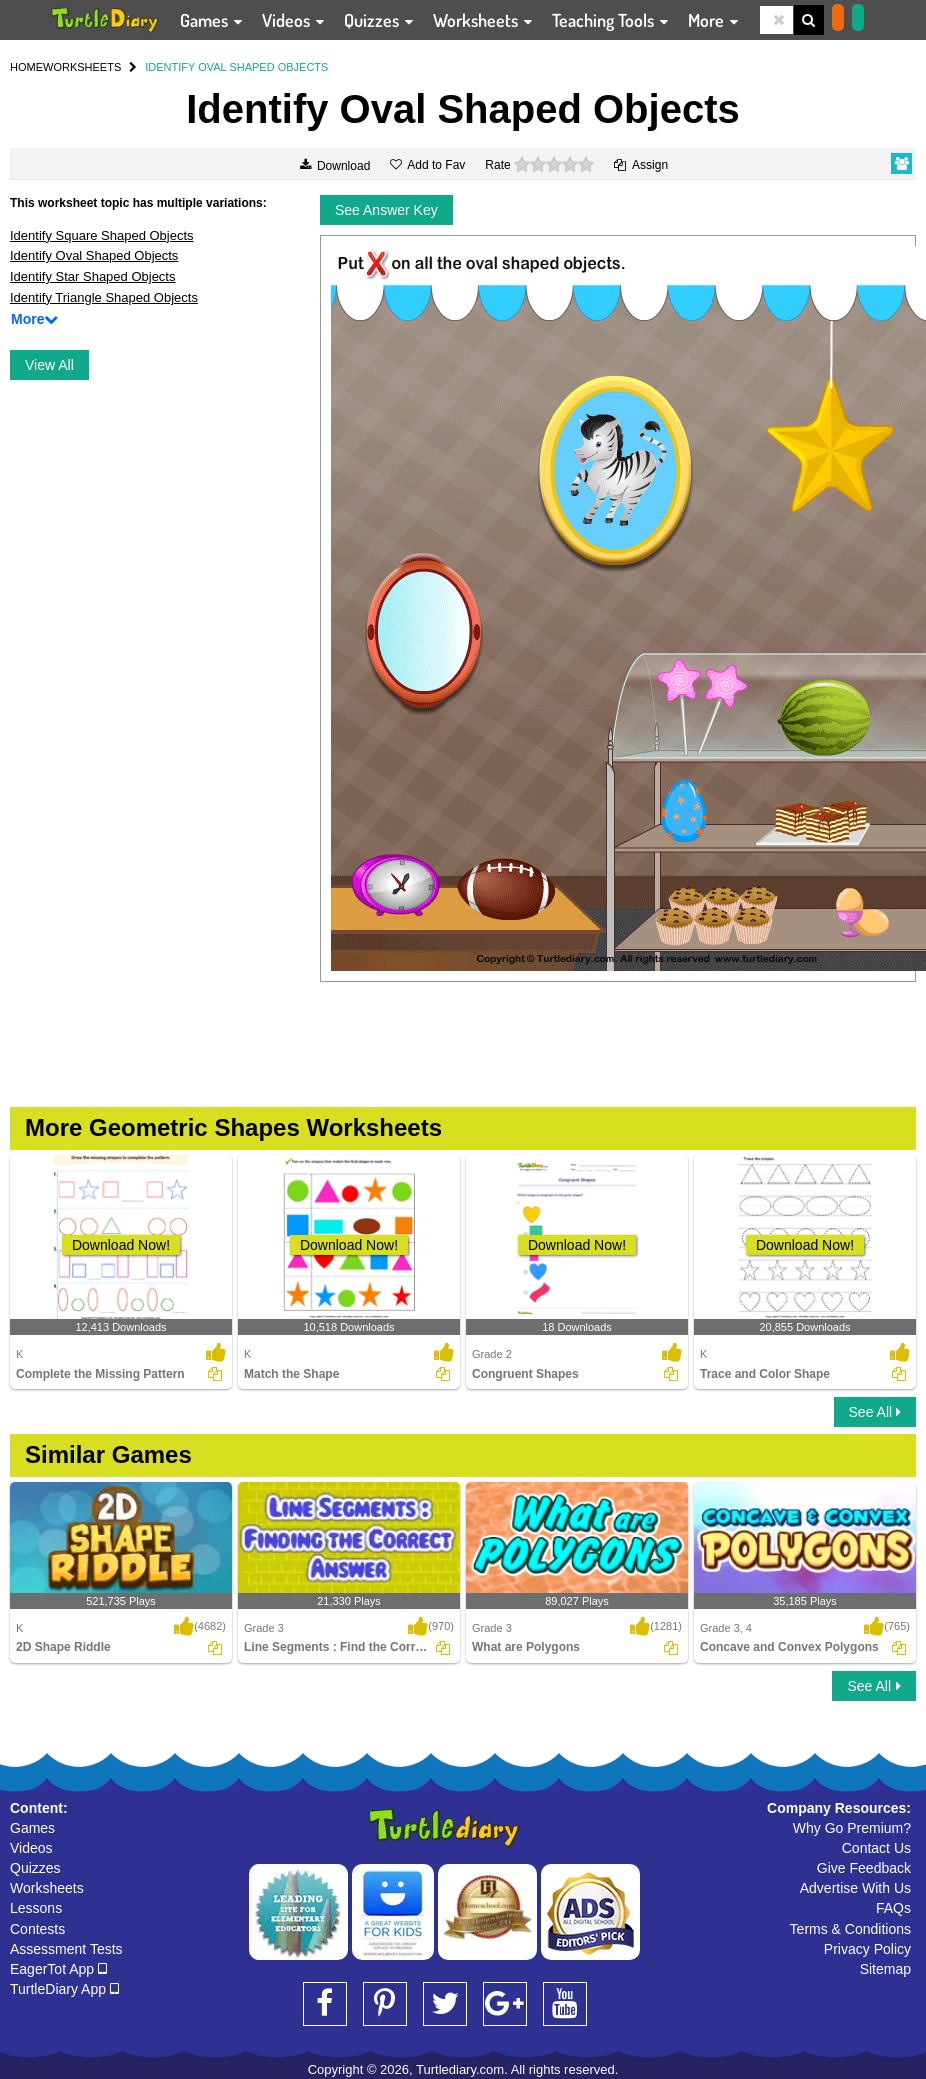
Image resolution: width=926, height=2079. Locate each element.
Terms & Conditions (850, 1929)
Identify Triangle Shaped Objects (104, 297)
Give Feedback (864, 1868)
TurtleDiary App (64, 1989)
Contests (37, 1929)
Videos (31, 1848)
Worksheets (47, 1888)
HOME (26, 67)
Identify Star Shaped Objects (92, 276)
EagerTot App (58, 1969)
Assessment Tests (66, 1949)
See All (875, 1412)
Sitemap (885, 1969)
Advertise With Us (855, 1888)
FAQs (893, 1908)
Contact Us (876, 1848)
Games (32, 1828)
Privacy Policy (867, 1949)
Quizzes (35, 1868)
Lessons (36, 1908)
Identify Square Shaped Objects (102, 235)
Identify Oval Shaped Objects (94, 255)
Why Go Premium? (852, 1828)
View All (49, 365)
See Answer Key (386, 210)
